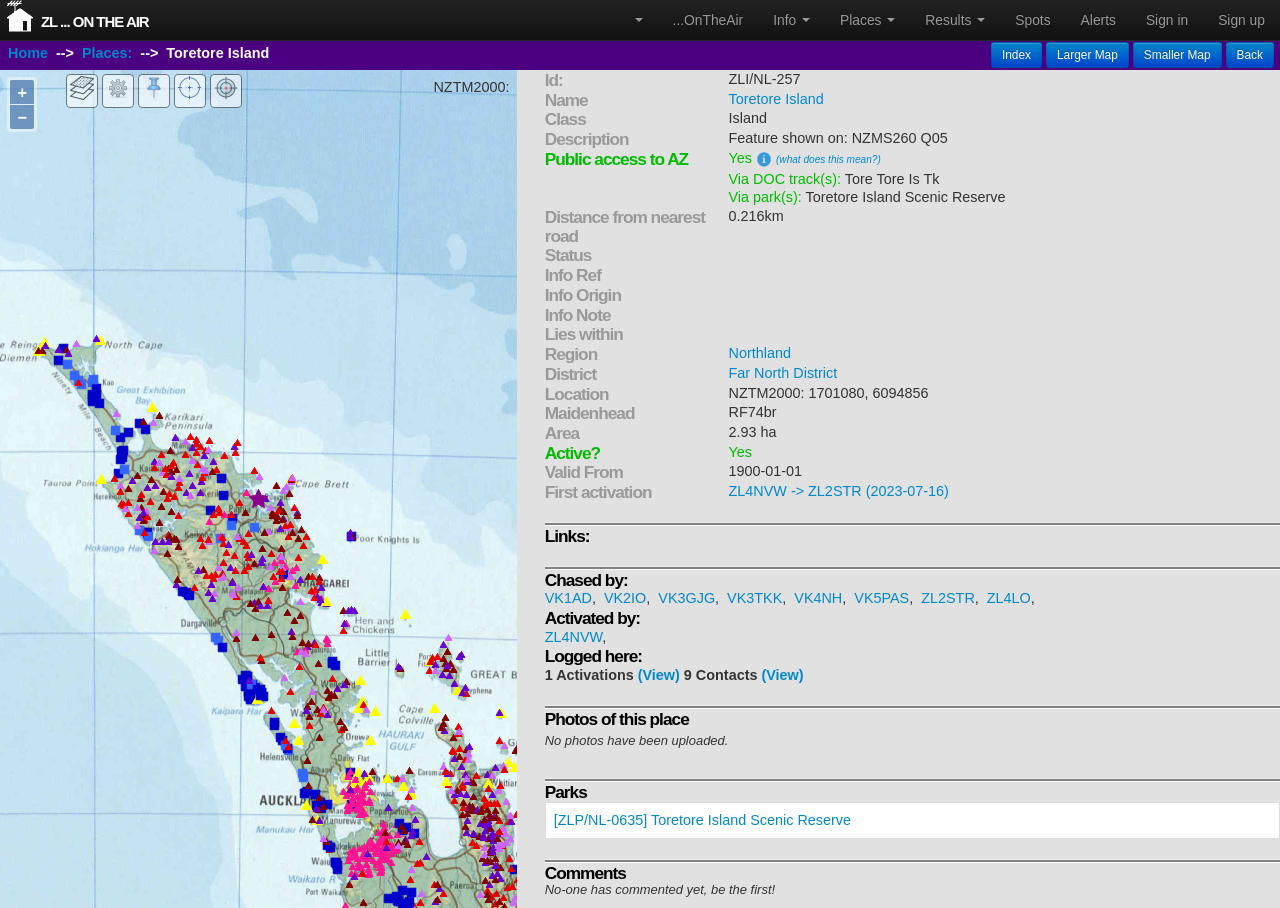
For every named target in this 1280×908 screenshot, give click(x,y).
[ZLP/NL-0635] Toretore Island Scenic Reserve (702, 820)
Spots (1032, 20)
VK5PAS (881, 598)
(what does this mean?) (828, 159)
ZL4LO (1009, 598)
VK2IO (625, 598)
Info (791, 20)
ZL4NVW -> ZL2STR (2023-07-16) (839, 491)
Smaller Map (1177, 55)
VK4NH (818, 598)
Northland (760, 353)
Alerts (1098, 20)
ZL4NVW (574, 637)
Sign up (1241, 20)
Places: (107, 53)
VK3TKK (754, 598)
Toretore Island (776, 99)
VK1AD (568, 598)
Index (1016, 55)
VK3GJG (686, 598)
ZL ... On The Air (95, 21)
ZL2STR (948, 598)
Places (867, 20)
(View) (659, 675)
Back (1250, 55)
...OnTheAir (708, 20)
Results (955, 20)
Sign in (1167, 20)
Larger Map (1087, 55)
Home (28, 53)
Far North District (783, 373)
